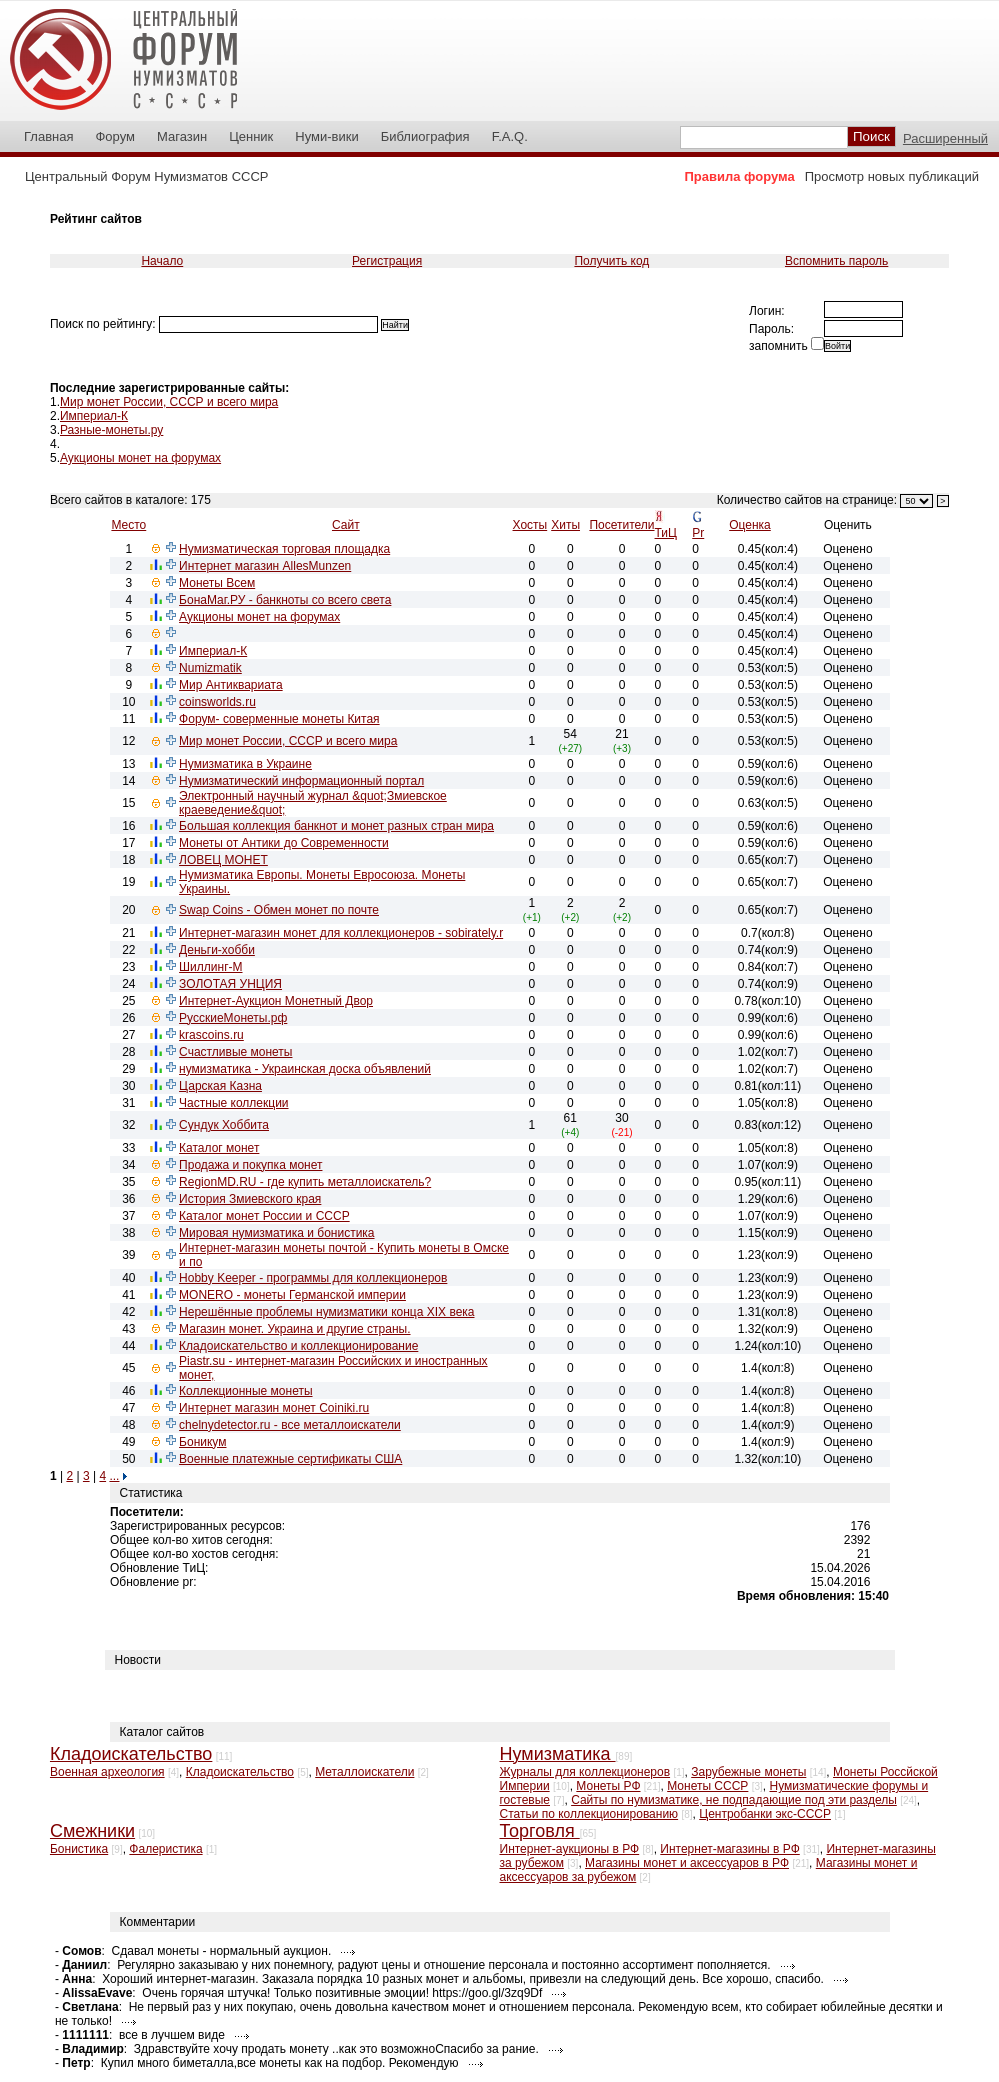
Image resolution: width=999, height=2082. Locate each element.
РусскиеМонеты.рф (233, 1018)
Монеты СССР (707, 1786)
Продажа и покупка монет (250, 1165)
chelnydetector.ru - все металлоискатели (290, 1425)
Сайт (346, 525)
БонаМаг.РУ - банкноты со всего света (285, 600)
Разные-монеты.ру (111, 430)
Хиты (565, 525)
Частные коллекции (233, 1103)
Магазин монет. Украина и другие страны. (294, 1329)
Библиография (425, 136)
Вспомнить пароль (836, 261)
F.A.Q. (510, 136)
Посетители (621, 525)
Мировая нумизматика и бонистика (276, 1233)
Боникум (202, 1442)
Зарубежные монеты (748, 1772)
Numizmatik (210, 668)
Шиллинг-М (210, 967)
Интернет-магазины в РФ (729, 1849)
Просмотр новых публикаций (892, 176)
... (114, 1476)
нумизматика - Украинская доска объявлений (305, 1069)
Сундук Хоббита (224, 1125)
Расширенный (945, 138)
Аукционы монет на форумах (140, 458)
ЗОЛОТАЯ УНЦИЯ (230, 984)
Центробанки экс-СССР (765, 1814)
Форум (115, 136)
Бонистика (79, 1849)
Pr (698, 533)
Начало (162, 261)
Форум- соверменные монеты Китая (279, 719)
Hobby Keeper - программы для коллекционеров (313, 1278)
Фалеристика (165, 1849)
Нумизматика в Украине (245, 764)
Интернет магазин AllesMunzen (265, 566)
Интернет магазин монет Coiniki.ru (274, 1408)
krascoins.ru (211, 1035)
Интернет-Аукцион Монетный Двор (276, 1001)
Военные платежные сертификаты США (290, 1459)
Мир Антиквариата (231, 685)
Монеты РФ (608, 1786)
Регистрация (387, 261)
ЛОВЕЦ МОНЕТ (223, 860)
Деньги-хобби (217, 950)
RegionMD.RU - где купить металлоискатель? (305, 1182)
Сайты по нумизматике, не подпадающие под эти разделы (734, 1800)
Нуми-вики (326, 136)
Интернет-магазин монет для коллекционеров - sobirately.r (341, 933)
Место (128, 525)
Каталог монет (219, 1148)
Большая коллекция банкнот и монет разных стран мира (336, 826)
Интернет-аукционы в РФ (570, 1849)
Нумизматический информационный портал (301, 781)
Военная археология (107, 1772)
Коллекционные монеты (245, 1391)
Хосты (530, 525)
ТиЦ (666, 533)
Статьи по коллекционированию (589, 1814)
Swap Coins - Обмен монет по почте (279, 910)
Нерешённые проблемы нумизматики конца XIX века (326, 1312)
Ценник (251, 136)
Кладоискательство (240, 1772)
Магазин (182, 136)
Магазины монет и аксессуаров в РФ (687, 1863)
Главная (48, 136)
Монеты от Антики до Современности (284, 843)
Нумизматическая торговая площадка (284, 549)
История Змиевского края (250, 1199)
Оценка (750, 525)
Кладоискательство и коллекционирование (298, 1346)
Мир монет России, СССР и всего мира (169, 402)
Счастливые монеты (235, 1052)
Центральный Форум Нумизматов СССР (146, 176)
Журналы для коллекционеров (585, 1772)
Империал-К (94, 416)
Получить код (611, 261)
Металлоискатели (364, 1772)
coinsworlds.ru (217, 702)
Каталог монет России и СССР (264, 1216)
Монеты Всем (217, 583)
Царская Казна (220, 1086)
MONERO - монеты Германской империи (292, 1295)
